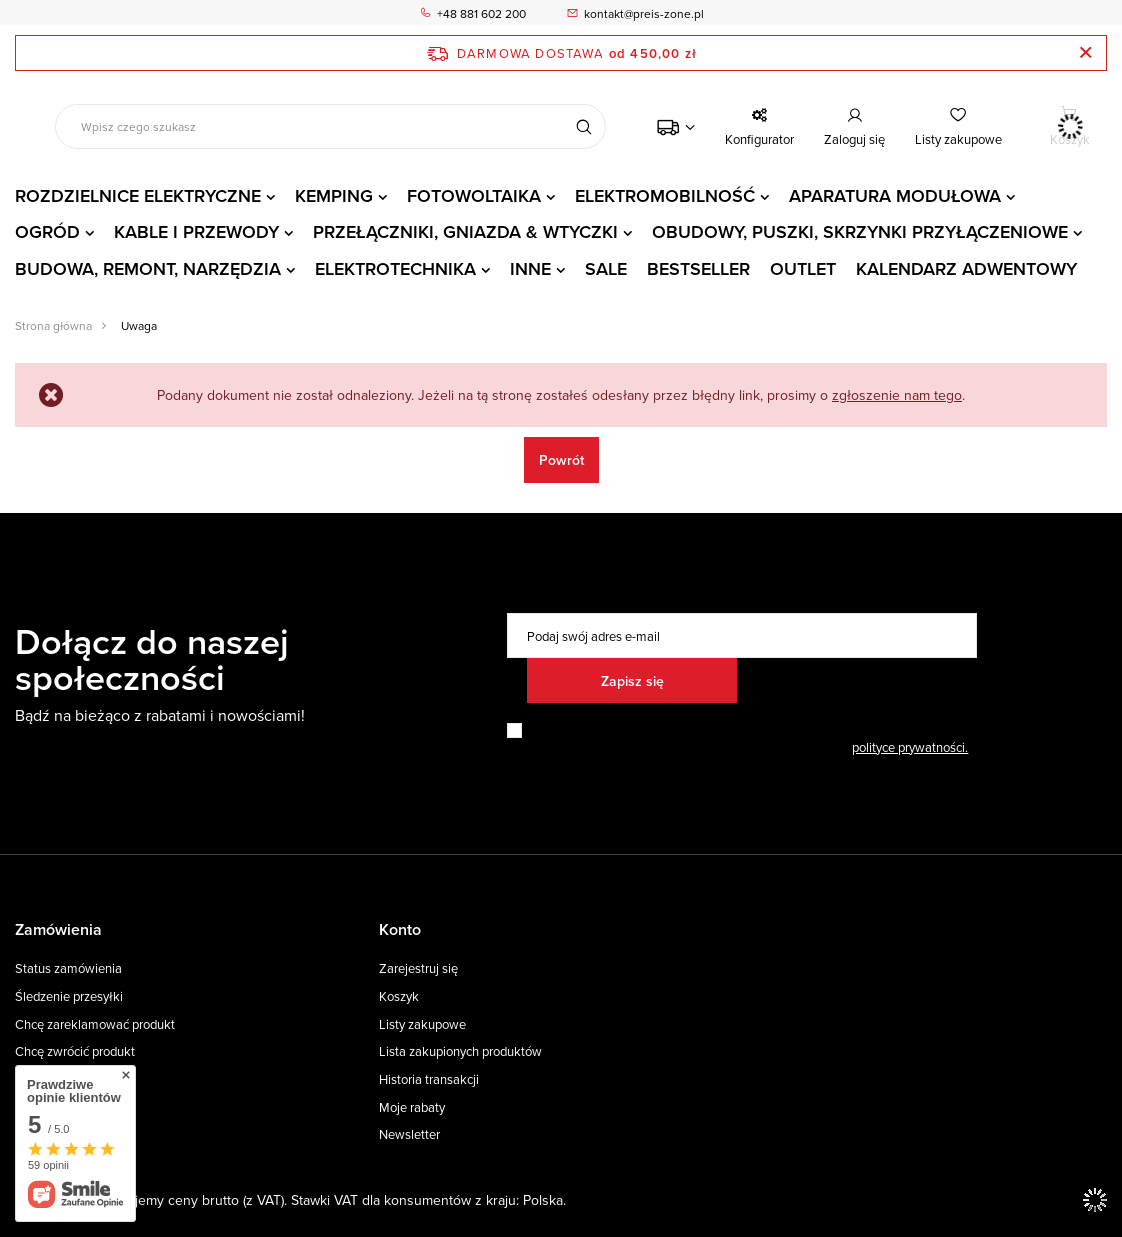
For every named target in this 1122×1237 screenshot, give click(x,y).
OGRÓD (47, 231)
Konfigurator (759, 139)
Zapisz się (632, 681)
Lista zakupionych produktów (460, 1052)
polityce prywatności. (910, 747)
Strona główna (53, 325)
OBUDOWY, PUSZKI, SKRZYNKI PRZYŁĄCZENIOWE (860, 231)
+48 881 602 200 (481, 13)
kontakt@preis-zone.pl (644, 13)
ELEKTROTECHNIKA (395, 268)
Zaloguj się (854, 139)
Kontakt (37, 1108)
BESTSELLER (698, 268)
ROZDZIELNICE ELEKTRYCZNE (138, 195)
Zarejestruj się (418, 969)
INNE (530, 268)
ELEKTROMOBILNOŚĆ (665, 195)
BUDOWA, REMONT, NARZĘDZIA (148, 268)
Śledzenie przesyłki (69, 997)
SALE (606, 268)
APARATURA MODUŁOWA (895, 195)
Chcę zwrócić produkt (75, 1052)
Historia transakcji (429, 1080)
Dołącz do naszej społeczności (152, 659)
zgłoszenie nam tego (897, 395)
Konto (400, 930)
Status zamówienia (68, 969)
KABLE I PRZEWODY (196, 231)
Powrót (561, 460)
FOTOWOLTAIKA (474, 195)
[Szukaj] (583, 126)
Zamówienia (58, 930)
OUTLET (803, 268)
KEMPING (334, 195)
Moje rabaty (412, 1108)
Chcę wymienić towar (75, 1080)
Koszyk (399, 997)
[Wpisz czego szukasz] (330, 126)
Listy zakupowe (958, 139)
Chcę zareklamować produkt (95, 1025)
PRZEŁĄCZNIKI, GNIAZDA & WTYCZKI (465, 231)
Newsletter (409, 1135)
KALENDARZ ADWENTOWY (966, 268)
